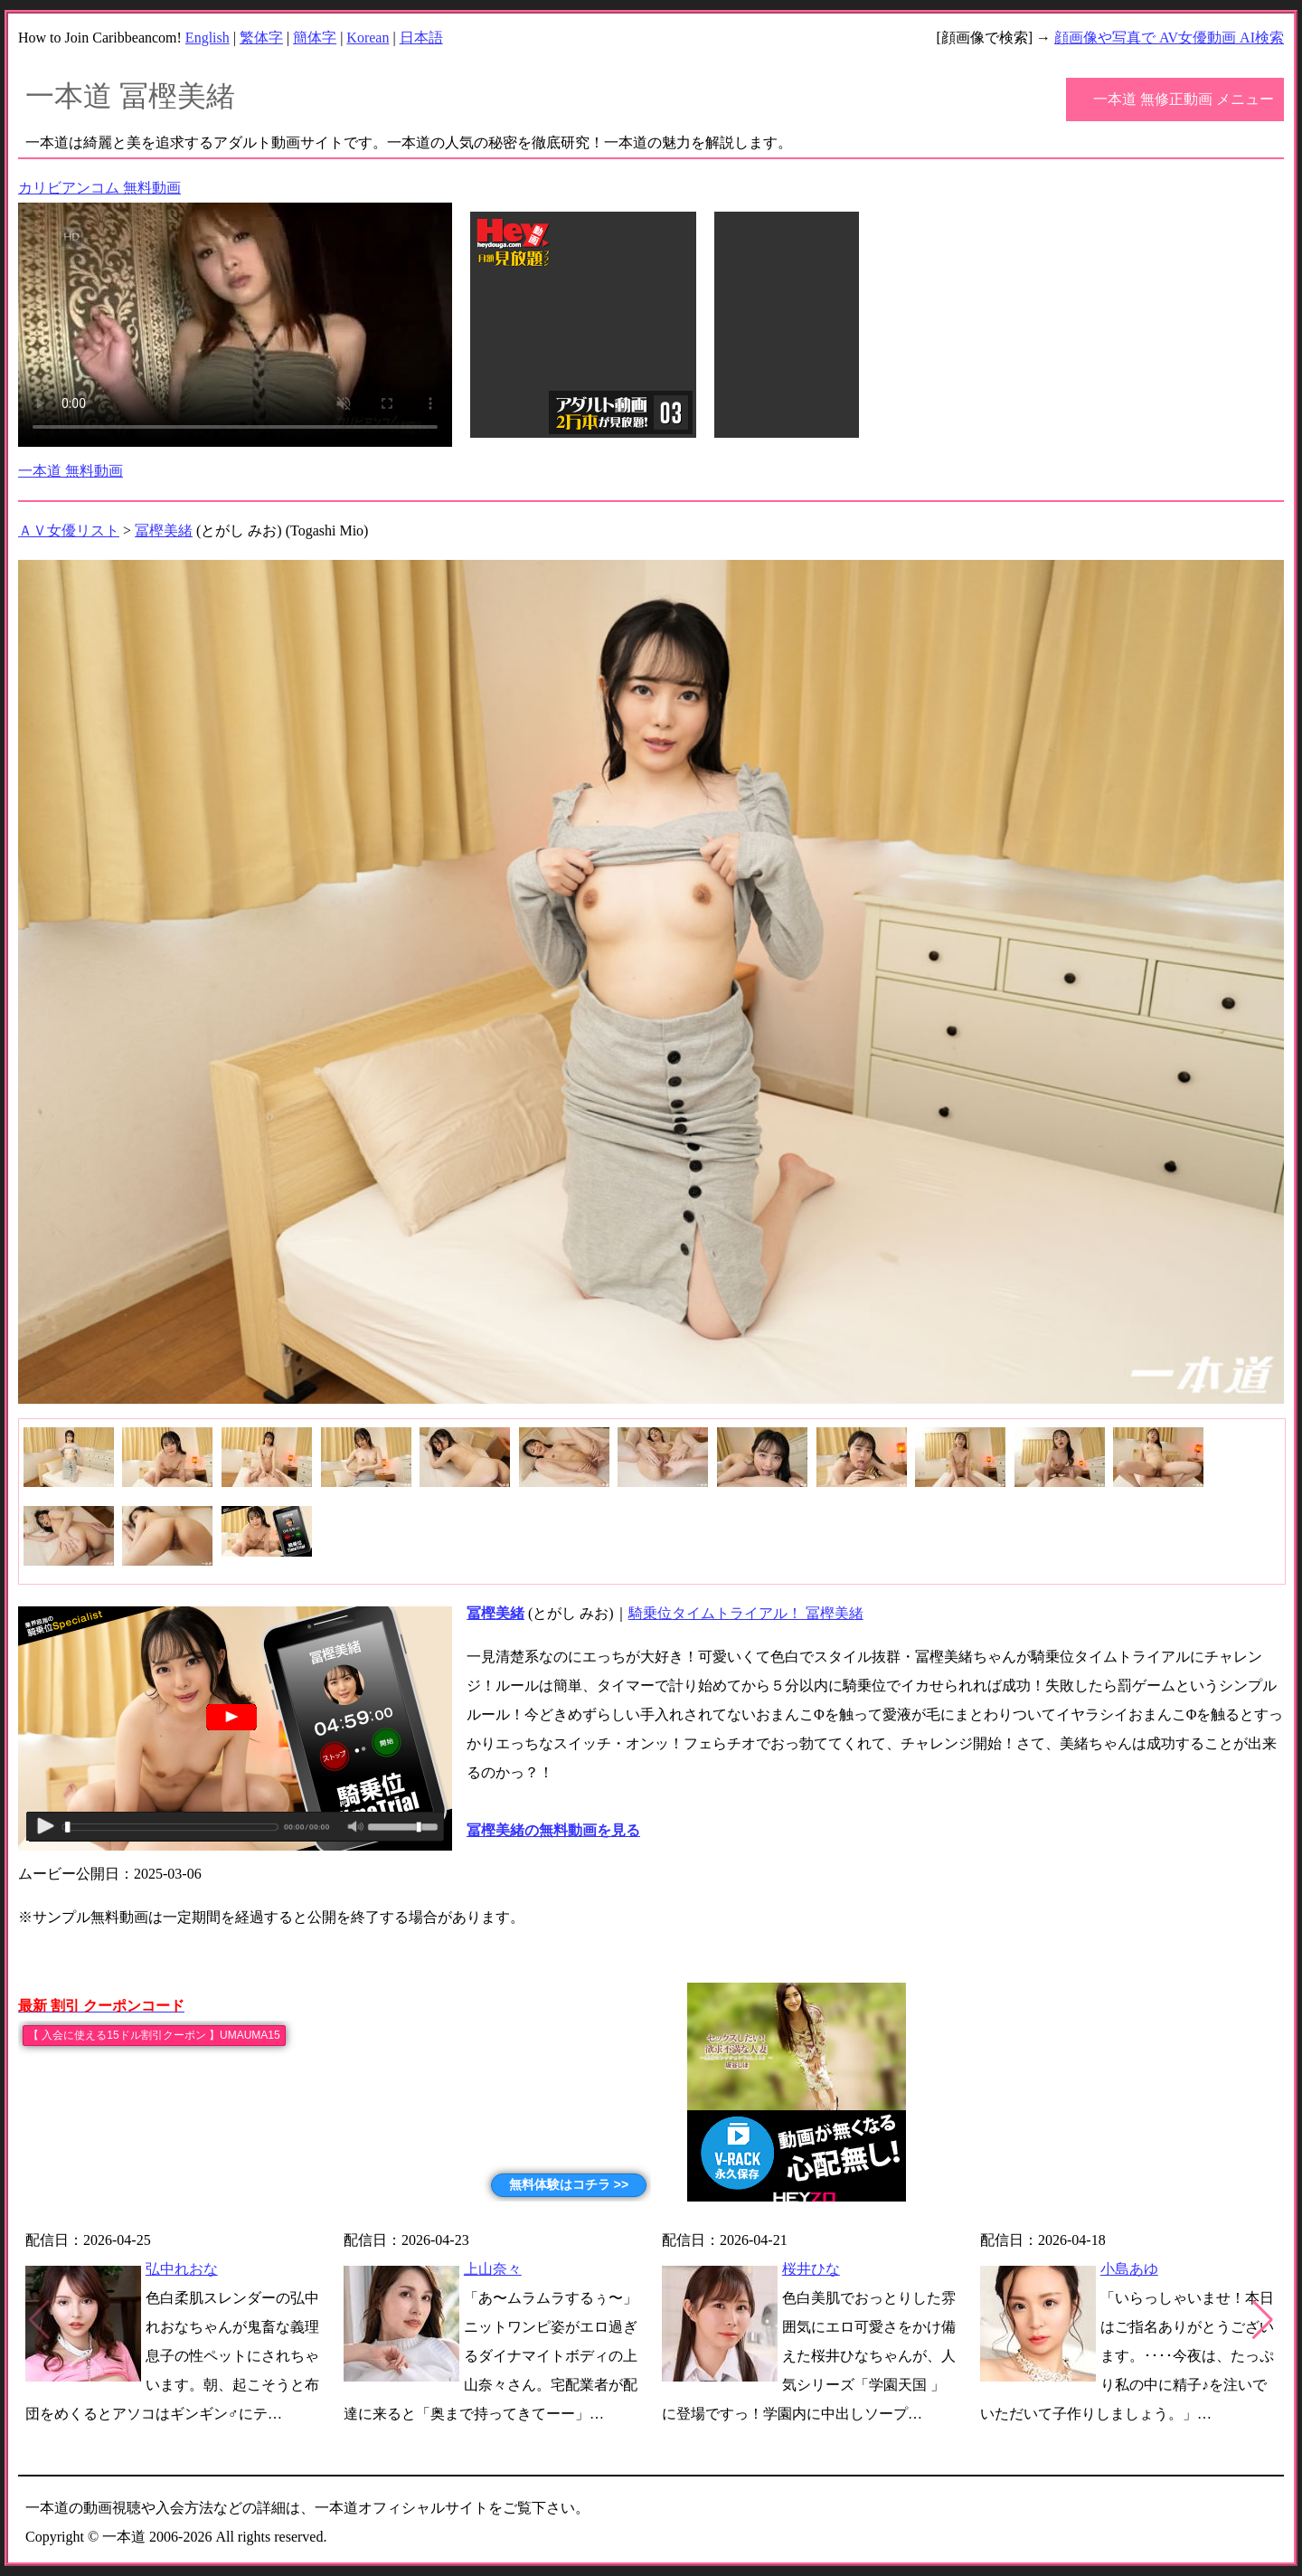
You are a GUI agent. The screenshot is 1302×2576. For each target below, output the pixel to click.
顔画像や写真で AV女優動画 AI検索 (1169, 37)
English (207, 37)
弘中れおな (182, 2269)
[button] (1262, 2320)
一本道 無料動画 (70, 470)
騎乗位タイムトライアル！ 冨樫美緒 (745, 1613)
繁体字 (261, 37)
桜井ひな (811, 2269)
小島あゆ (1129, 2269)
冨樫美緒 (164, 530)
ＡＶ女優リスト (68, 530)
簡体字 (314, 37)
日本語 (421, 37)
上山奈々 (493, 2269)
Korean (367, 37)
